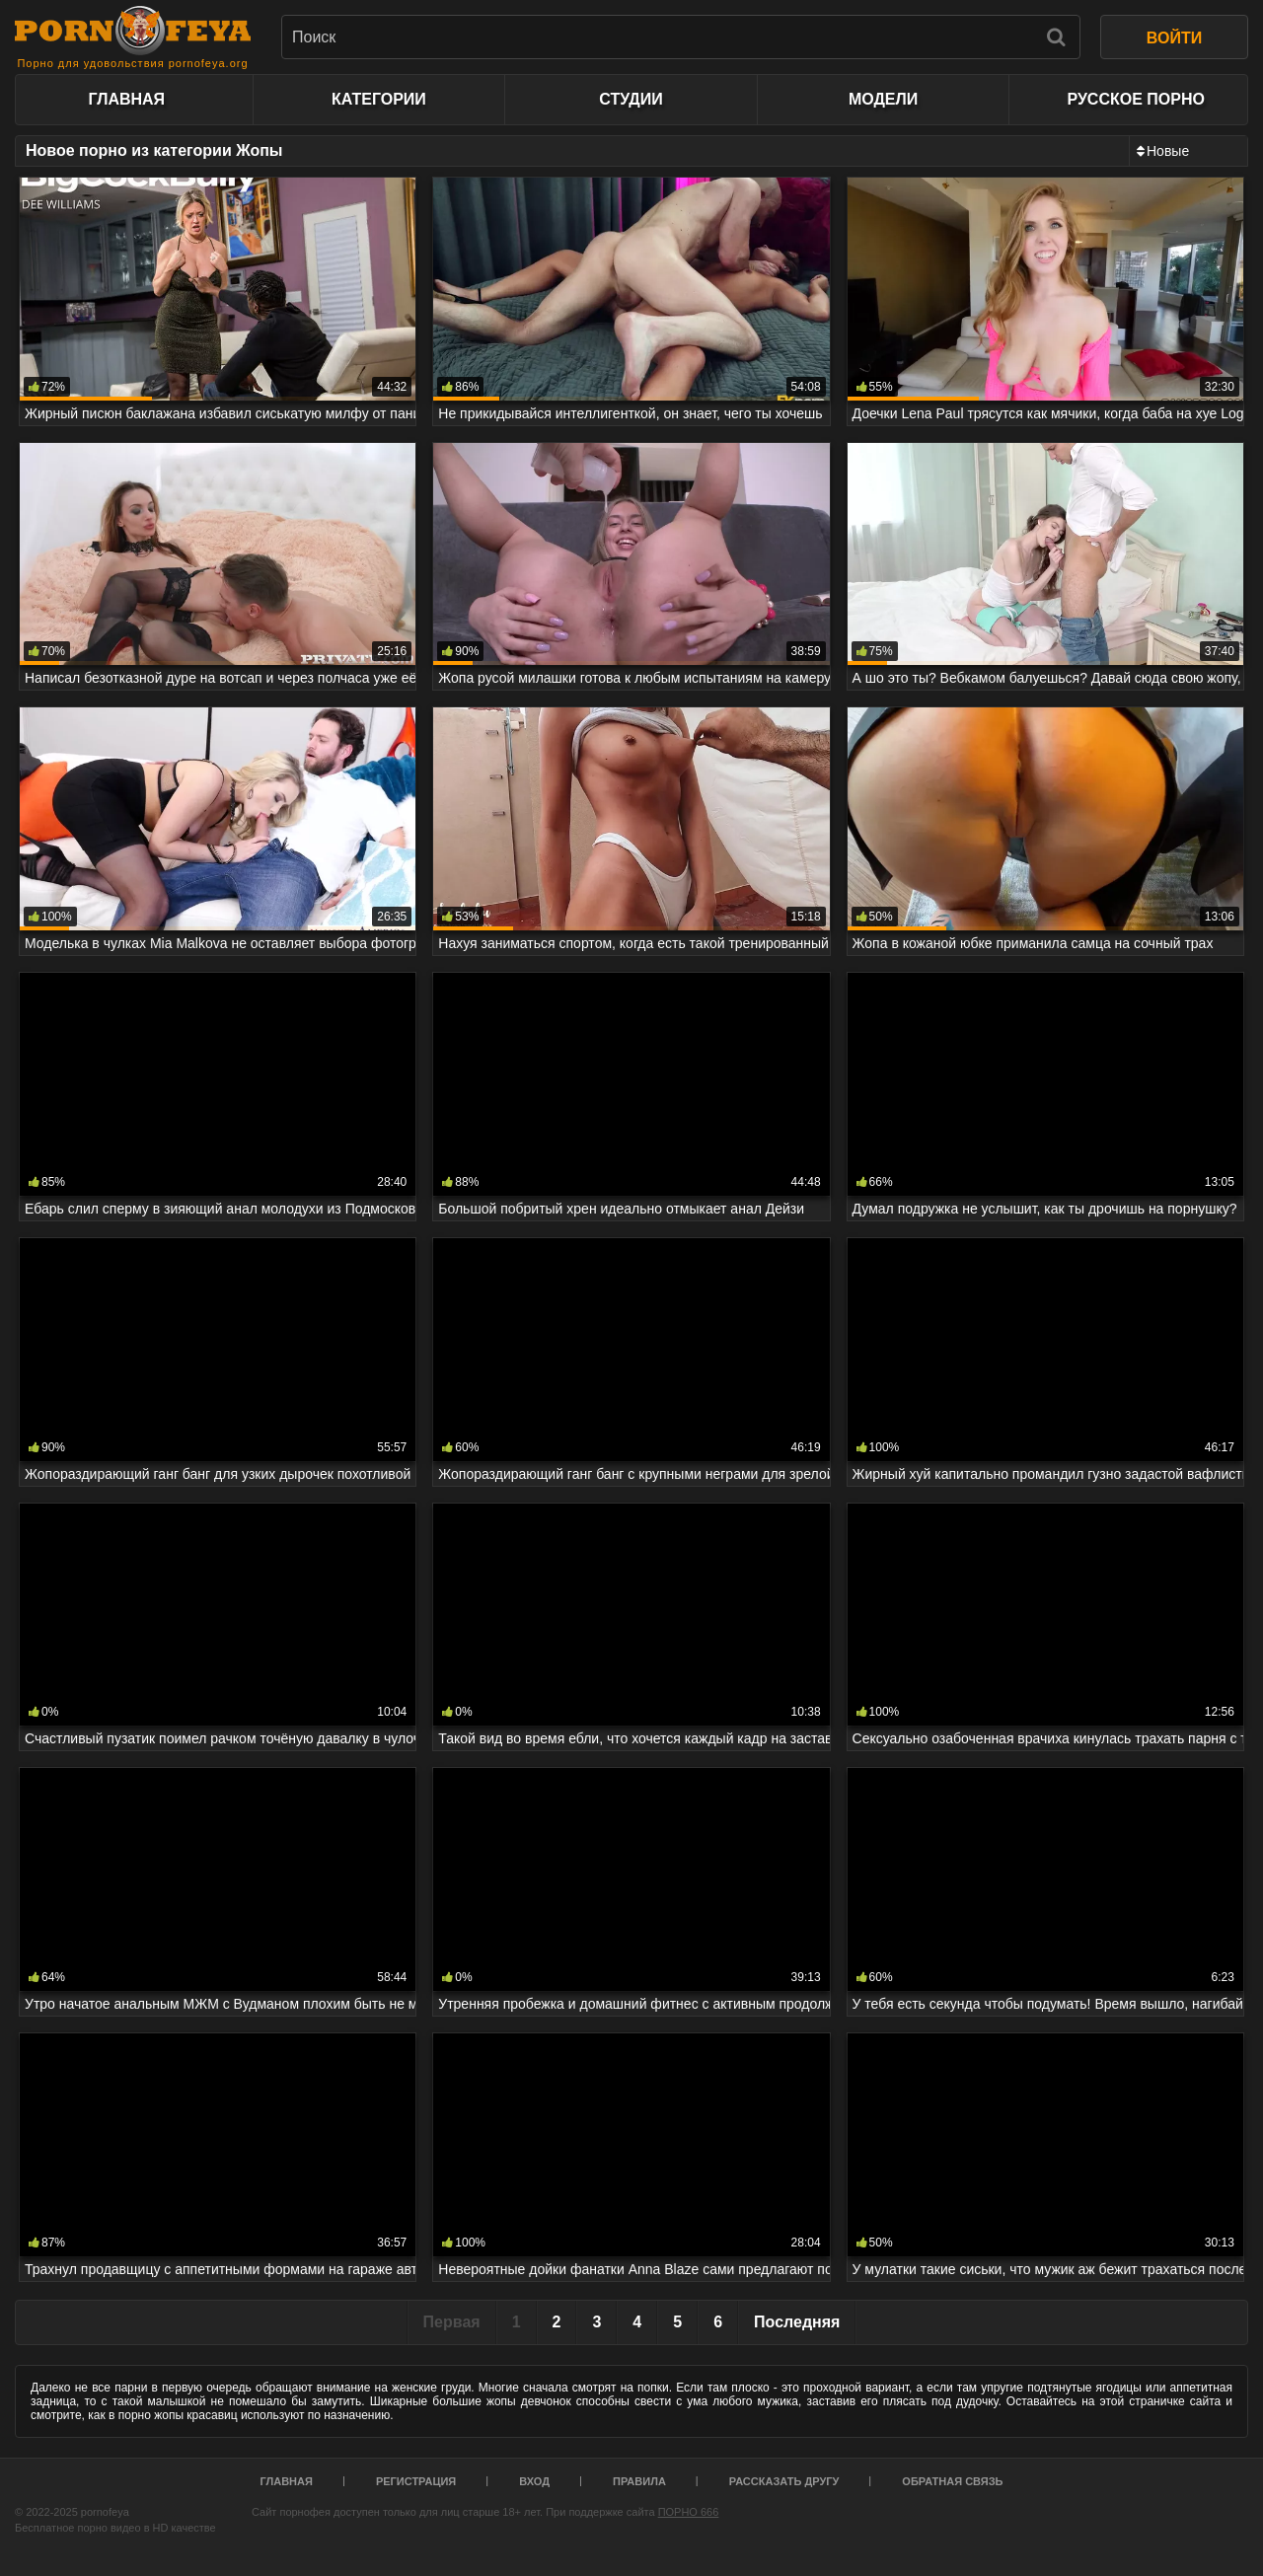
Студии (630, 99)
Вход (534, 2481)
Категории (379, 99)
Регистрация (416, 2481)
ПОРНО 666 (688, 2512)
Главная (126, 99)
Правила (639, 2481)
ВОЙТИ (1174, 38)
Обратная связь (952, 2481)
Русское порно (1135, 99)
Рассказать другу (784, 2481)
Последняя (797, 2322)
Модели (883, 99)
